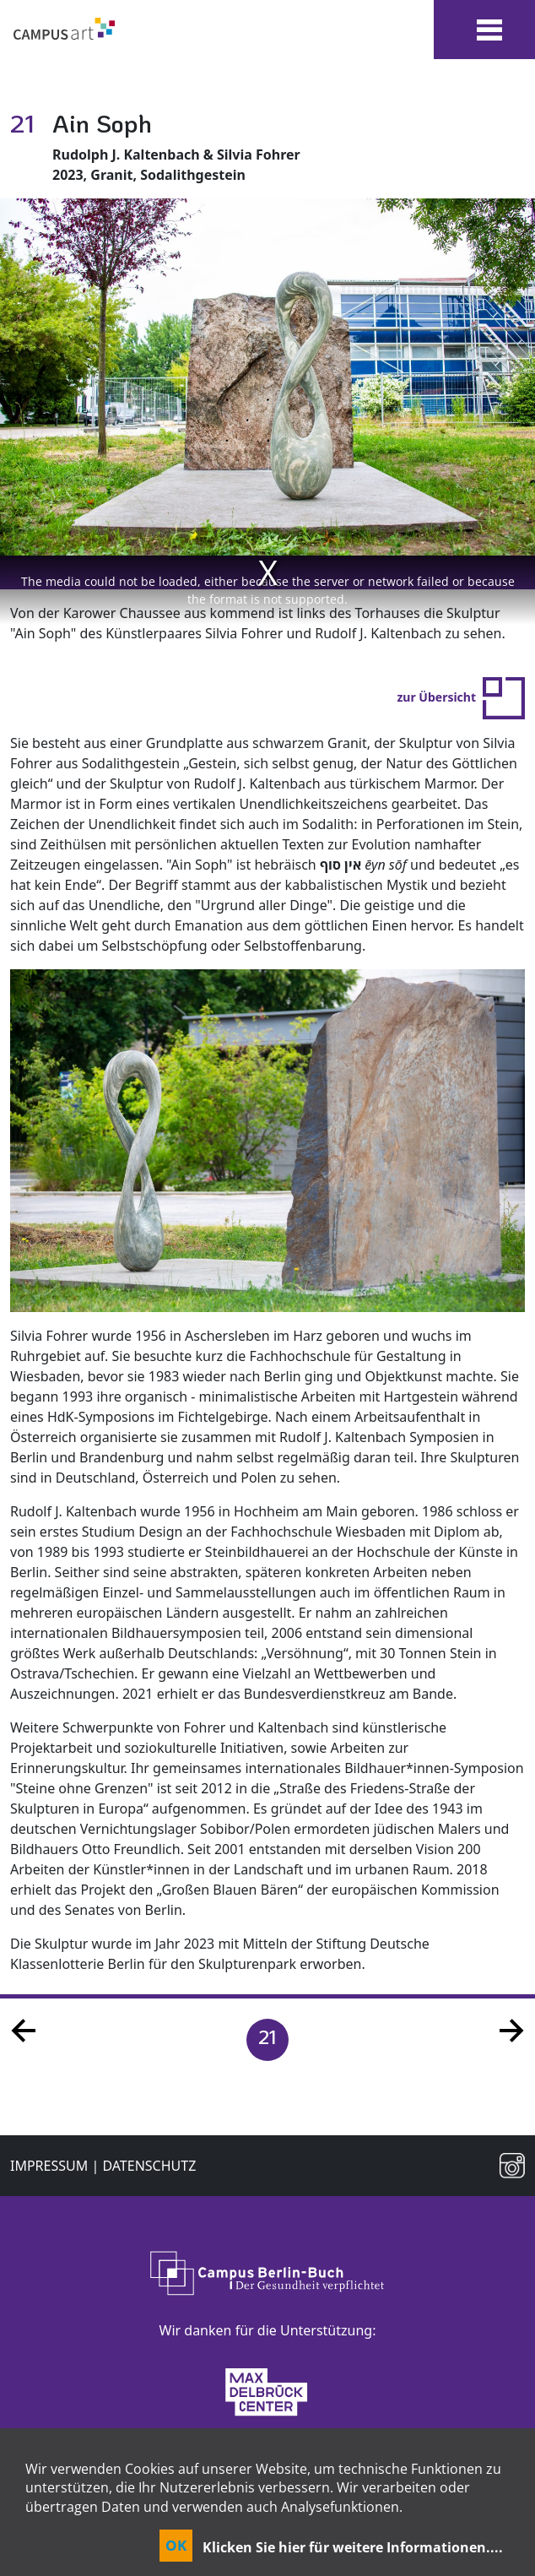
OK (175, 2545)
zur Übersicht (461, 697)
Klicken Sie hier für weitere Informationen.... (353, 2547)
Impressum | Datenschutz (103, 2165)
